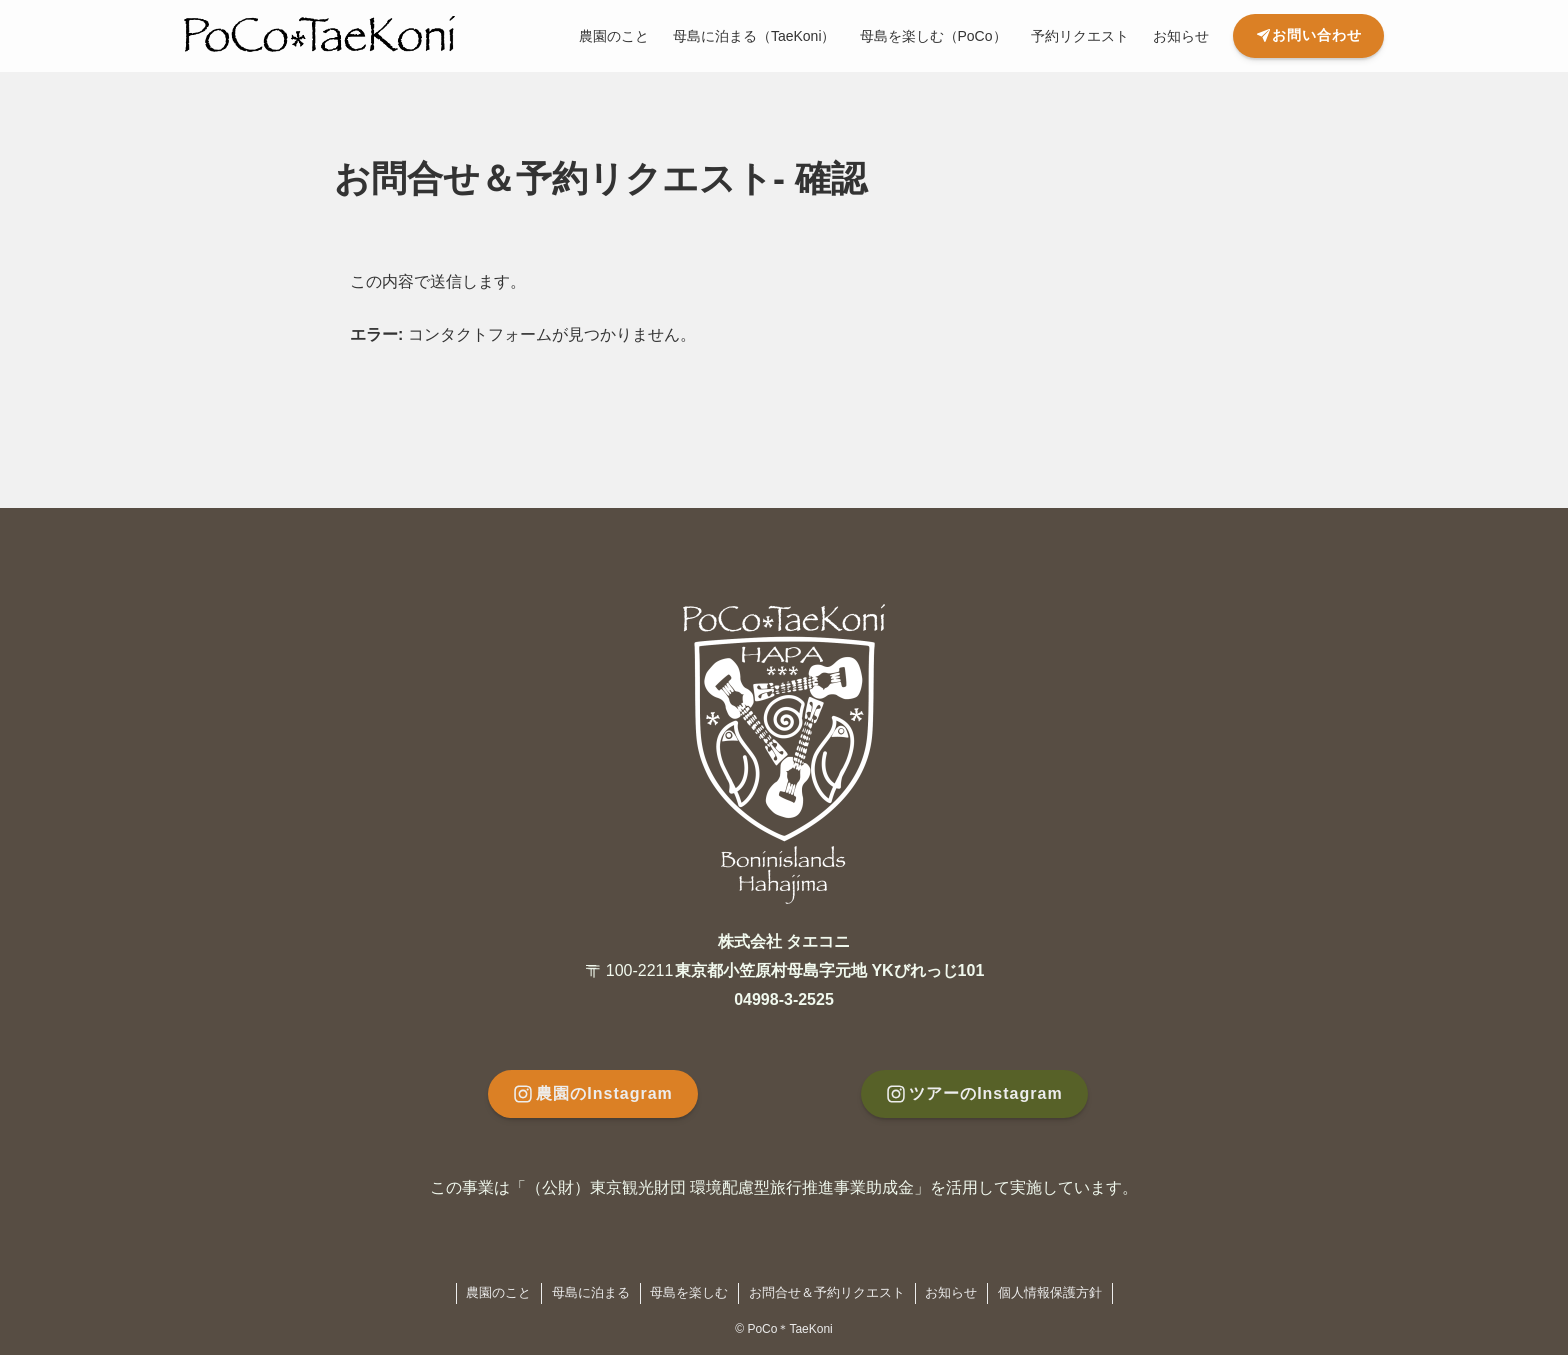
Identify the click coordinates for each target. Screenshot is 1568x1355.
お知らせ (951, 1292)
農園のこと (498, 1292)
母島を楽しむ (689, 1292)
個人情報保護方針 (1050, 1292)
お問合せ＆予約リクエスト (827, 1292)
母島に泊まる (591, 1292)
